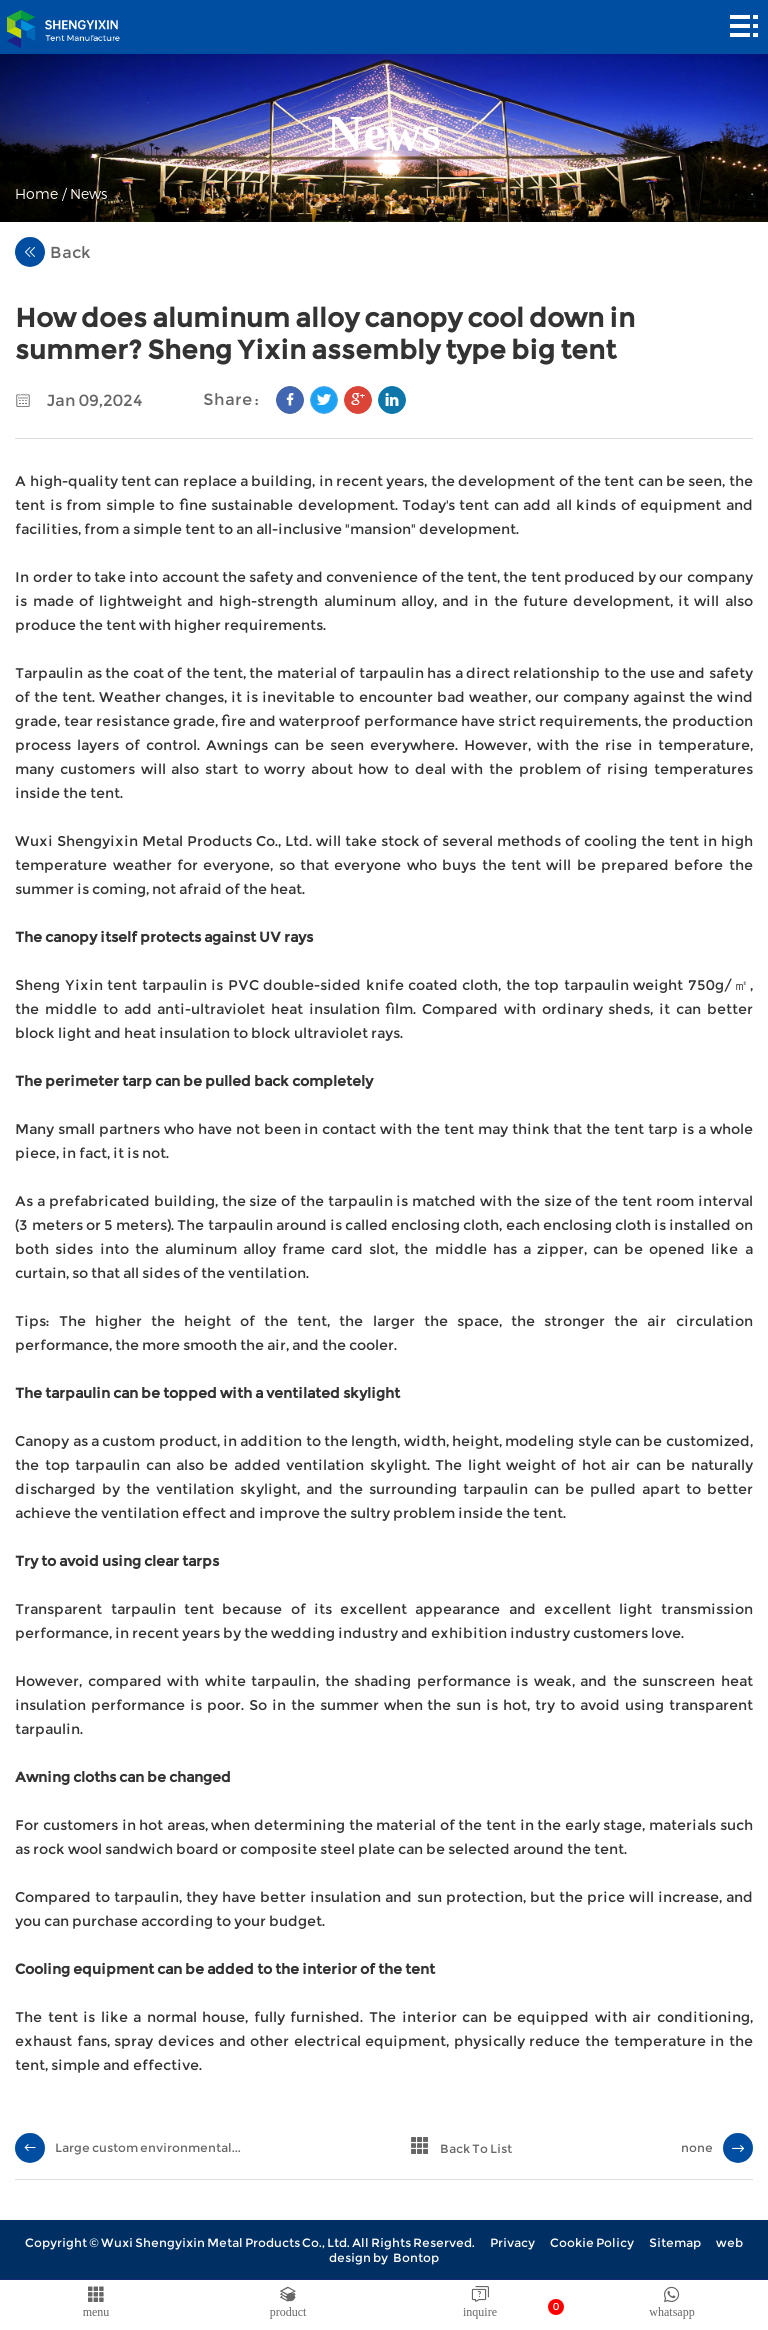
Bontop (416, 2257)
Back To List (476, 2148)
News (88, 193)
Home (36, 193)
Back (53, 252)
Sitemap (675, 2242)
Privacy (512, 2242)
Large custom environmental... (148, 2147)
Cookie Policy (592, 2242)
